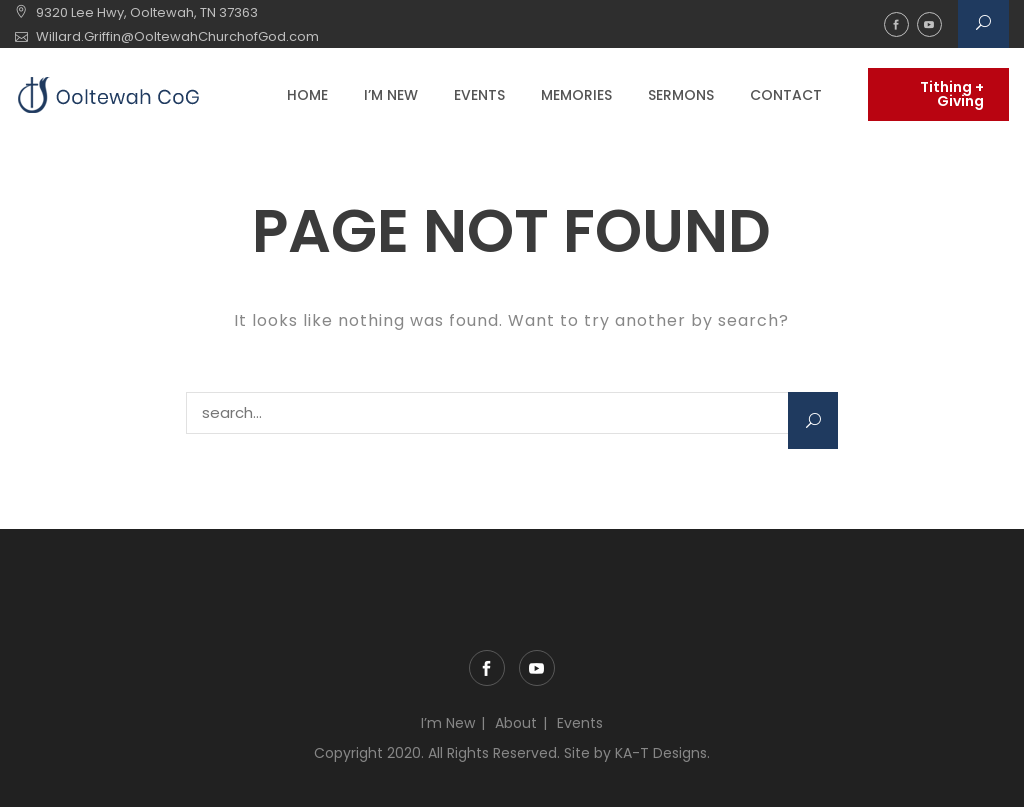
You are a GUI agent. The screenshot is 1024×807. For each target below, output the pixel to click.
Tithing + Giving (952, 94)
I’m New (391, 95)
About (516, 723)
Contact (786, 95)
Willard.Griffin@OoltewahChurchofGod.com (177, 36)
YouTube (929, 24)
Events (479, 95)
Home (307, 95)
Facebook (896, 24)
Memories (576, 95)
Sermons (681, 95)
